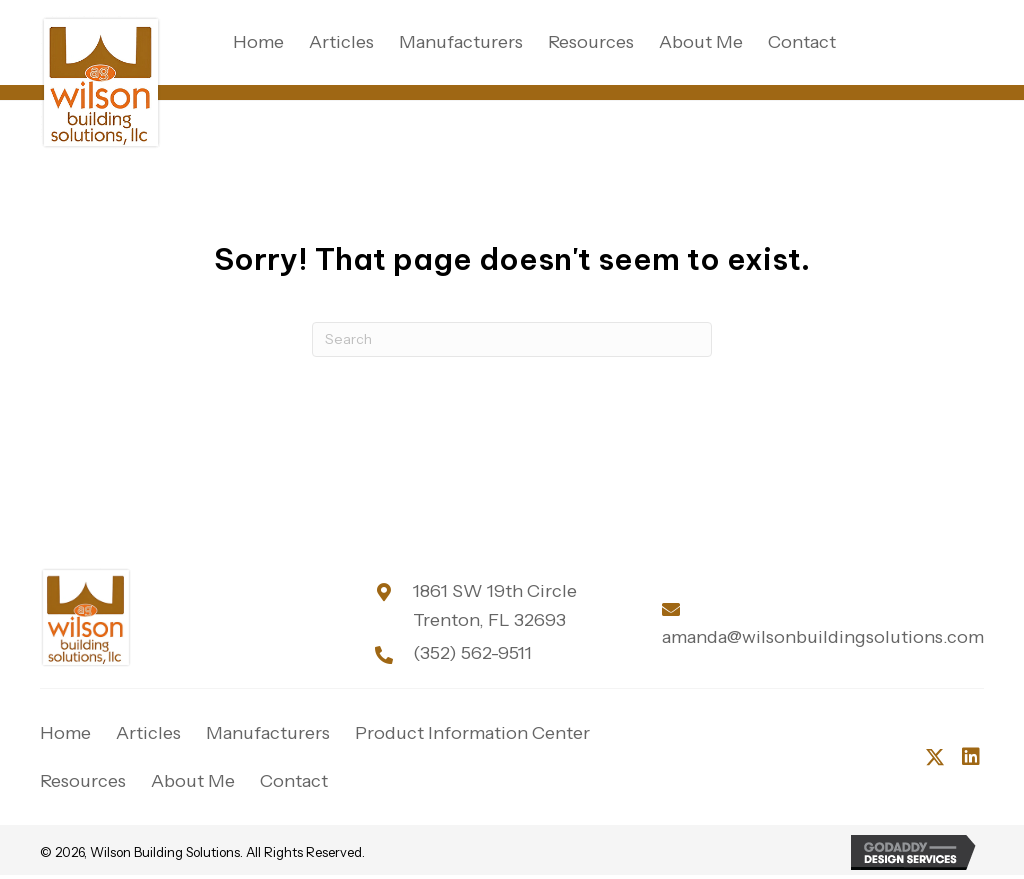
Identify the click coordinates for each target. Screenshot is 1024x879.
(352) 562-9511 (472, 653)
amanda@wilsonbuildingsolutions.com (823, 637)
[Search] (512, 339)
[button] (935, 757)
